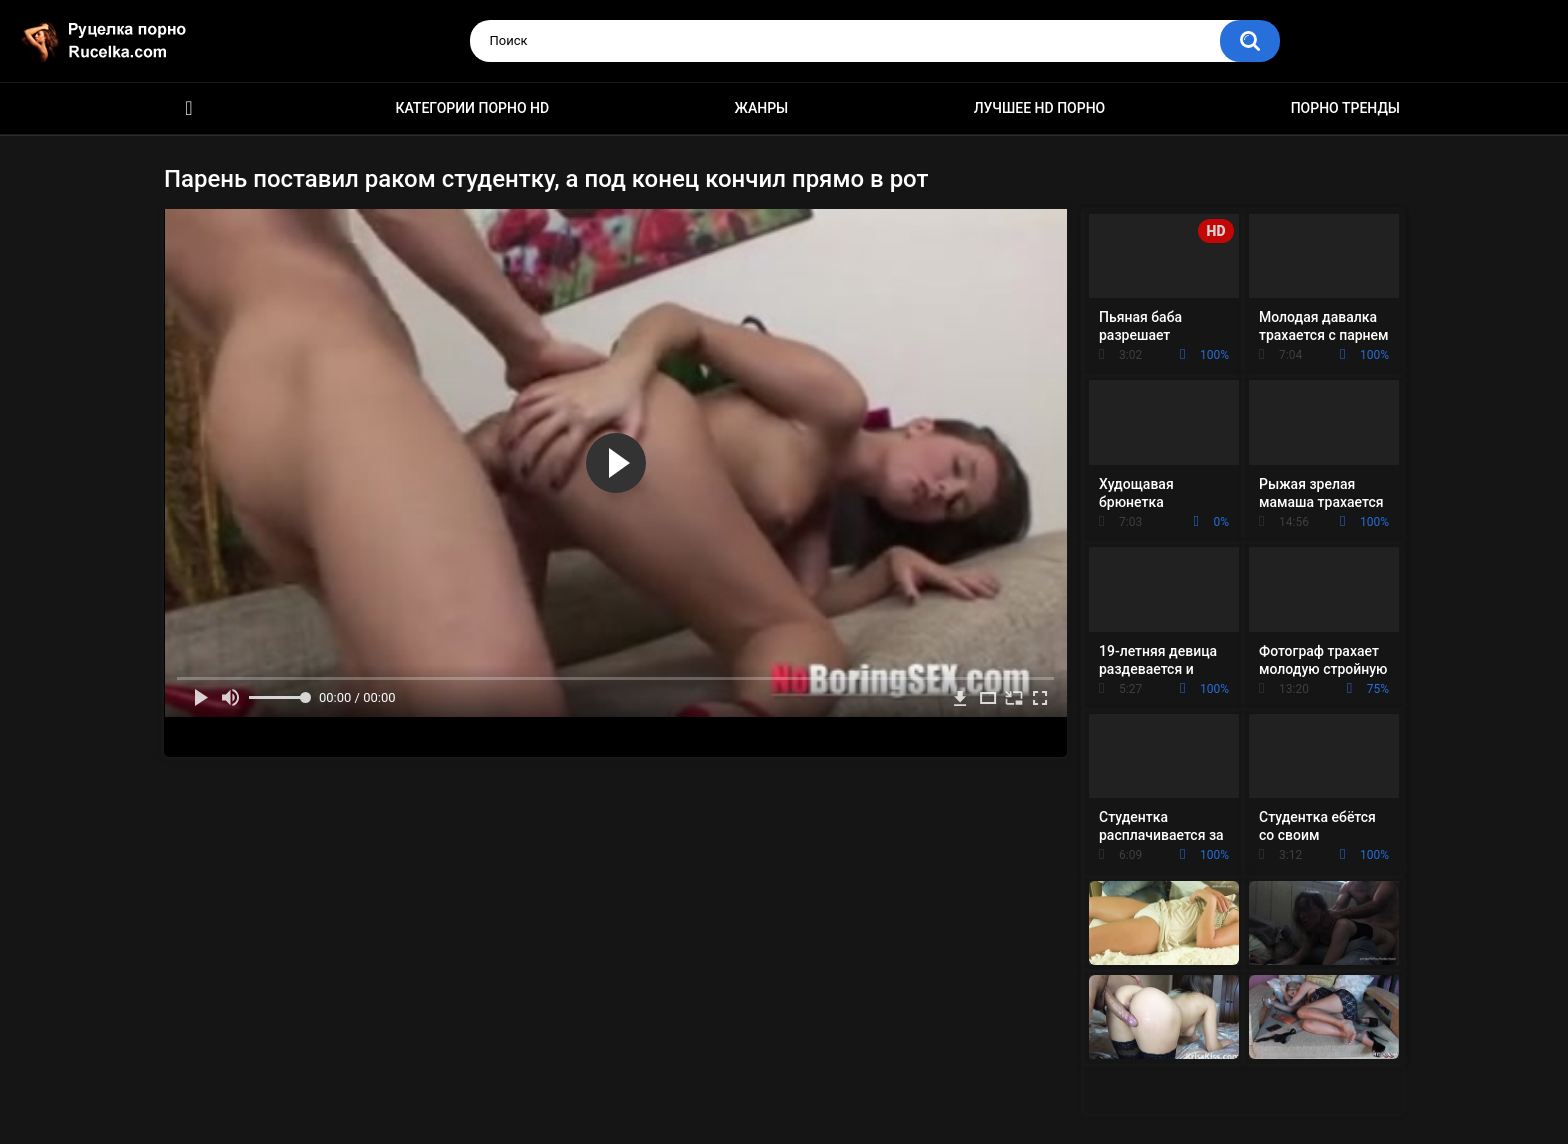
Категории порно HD (472, 108)
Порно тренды (1345, 108)
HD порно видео (189, 108)
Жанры (762, 108)
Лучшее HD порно (1040, 108)
